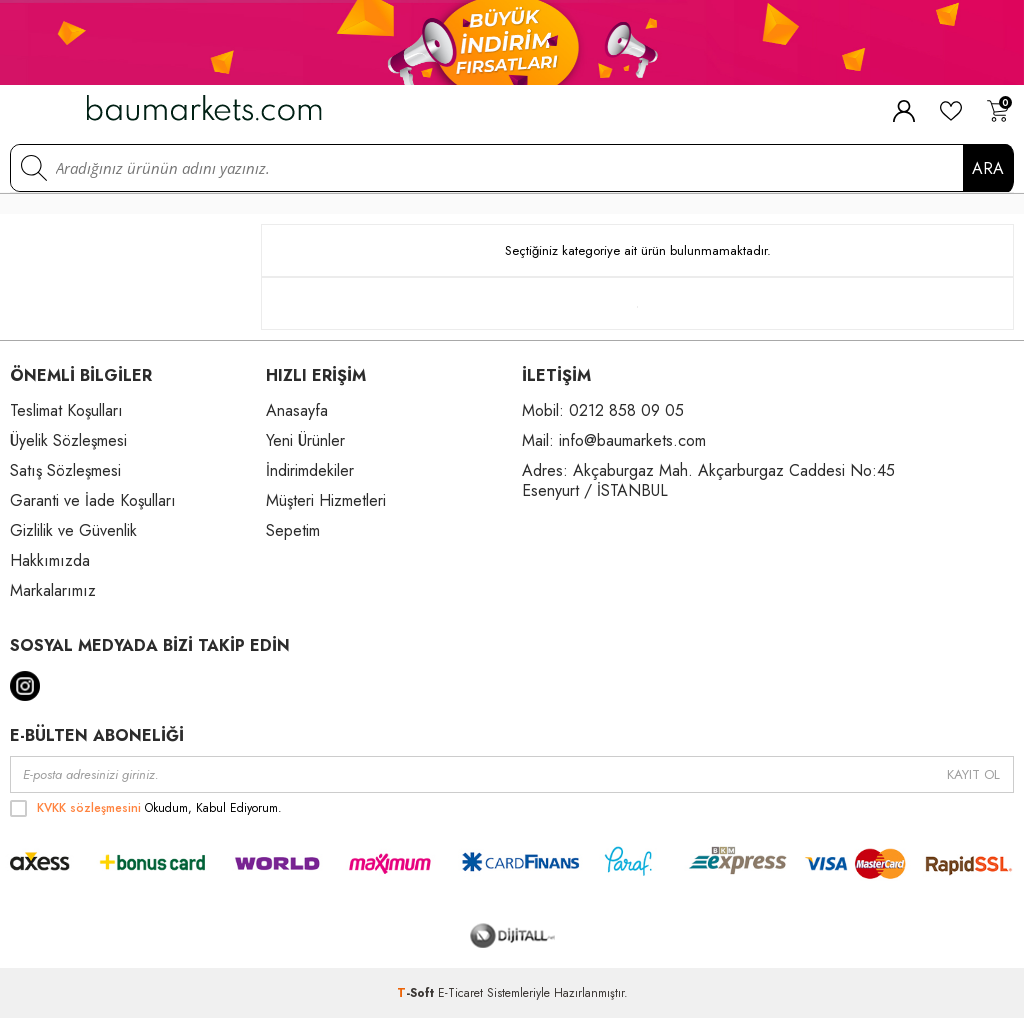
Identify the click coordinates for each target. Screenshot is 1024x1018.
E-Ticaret (460, 993)
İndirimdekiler (310, 470)
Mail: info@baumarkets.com (614, 440)
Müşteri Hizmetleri (326, 500)
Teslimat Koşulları (66, 410)
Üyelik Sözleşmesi (68, 440)
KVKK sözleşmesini (89, 808)
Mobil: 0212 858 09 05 (603, 410)
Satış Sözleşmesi (65, 470)
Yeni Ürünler (305, 440)
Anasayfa (297, 410)
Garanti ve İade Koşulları (93, 500)
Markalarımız (53, 590)
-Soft (417, 993)
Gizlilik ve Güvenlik (73, 530)
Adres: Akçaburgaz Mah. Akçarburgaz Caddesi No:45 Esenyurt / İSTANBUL (708, 480)
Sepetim (293, 530)
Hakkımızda (50, 560)
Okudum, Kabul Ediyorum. (146, 808)
